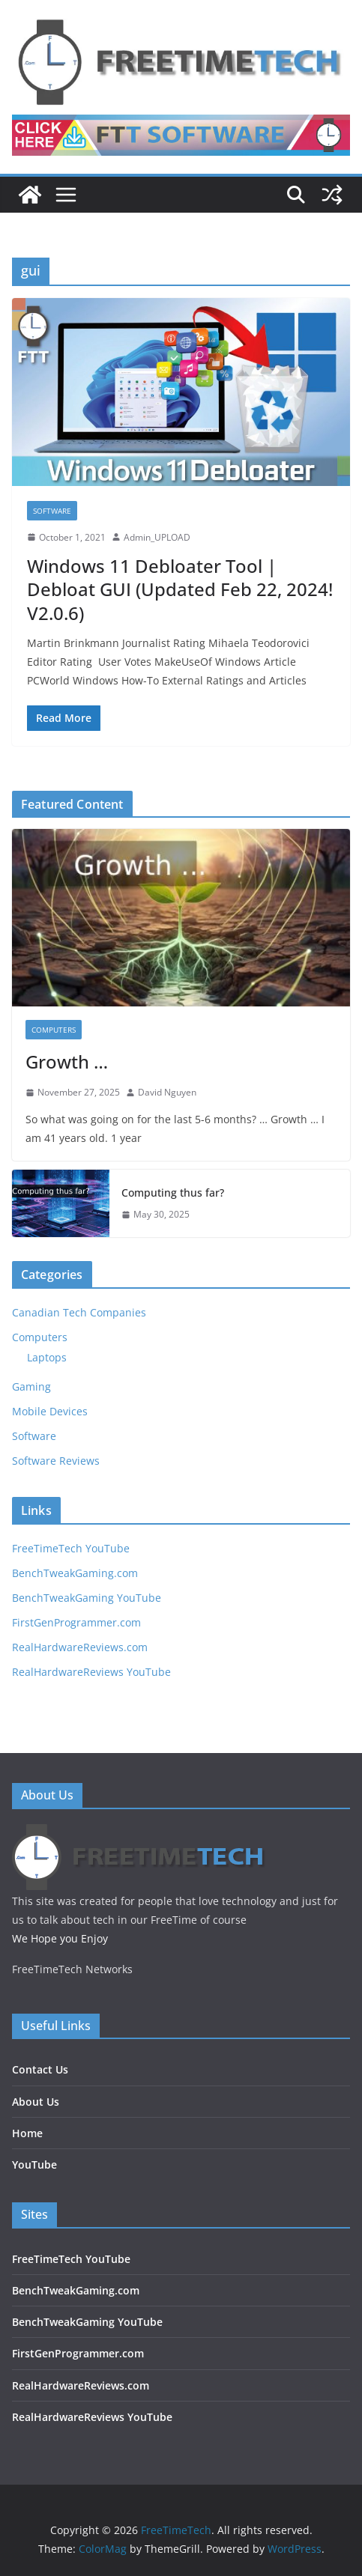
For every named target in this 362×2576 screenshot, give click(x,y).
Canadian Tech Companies (79, 1312)
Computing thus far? (172, 1192)
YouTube (34, 2164)
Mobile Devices (50, 1411)
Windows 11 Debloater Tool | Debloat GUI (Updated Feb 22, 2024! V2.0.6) (180, 589)
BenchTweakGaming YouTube (86, 1598)
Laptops (47, 1357)
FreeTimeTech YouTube (71, 1548)
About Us (35, 2101)
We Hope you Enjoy (60, 1938)
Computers (53, 1029)
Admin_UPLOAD (157, 537)
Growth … (66, 1061)
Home (27, 2133)
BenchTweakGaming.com (75, 1573)
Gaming (31, 1386)
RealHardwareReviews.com (80, 1647)
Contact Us (40, 2069)
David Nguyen (167, 1092)
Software (52, 510)
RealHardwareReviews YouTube (91, 1672)
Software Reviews (56, 1460)
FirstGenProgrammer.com (76, 1622)
